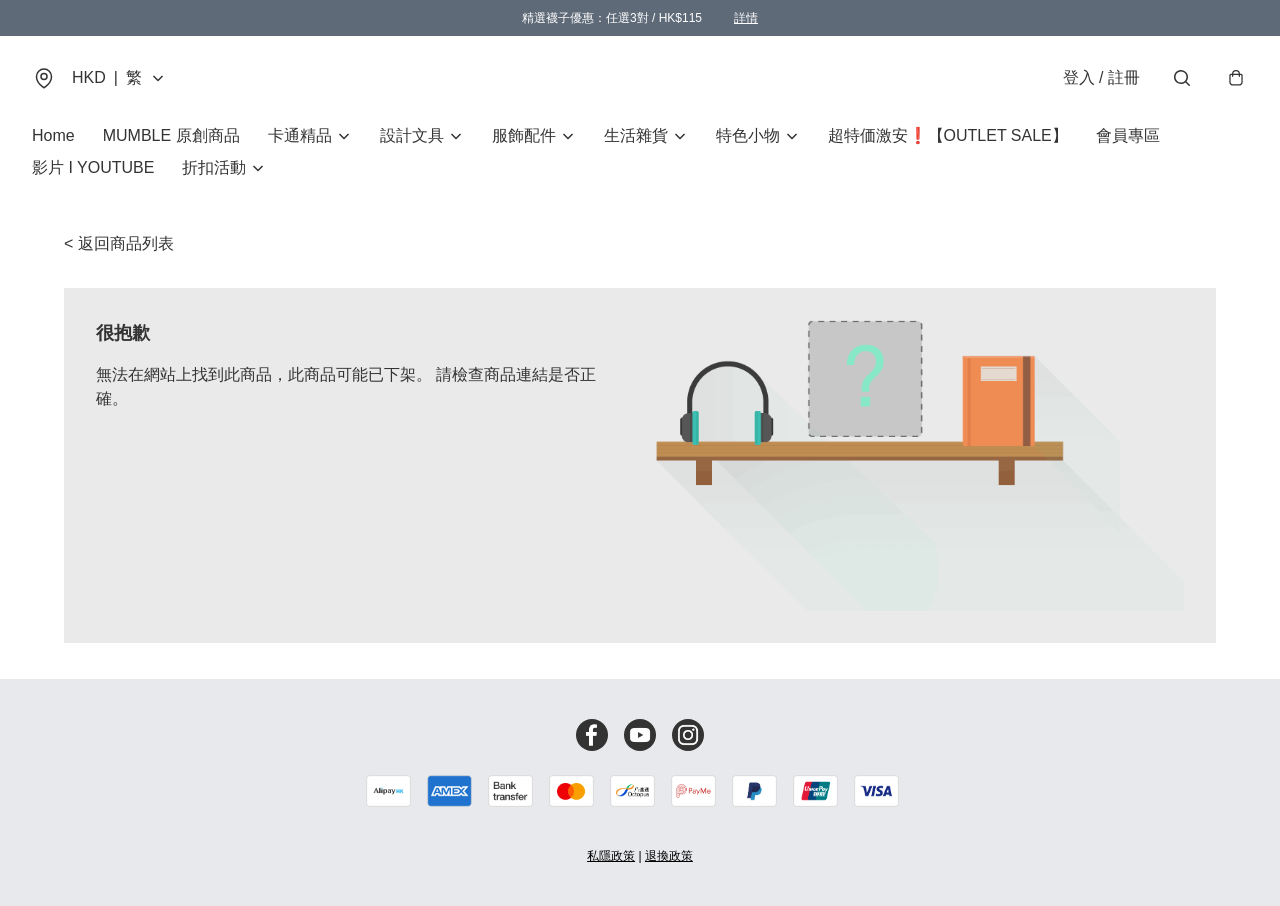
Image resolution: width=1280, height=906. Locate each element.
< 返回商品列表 (119, 243)
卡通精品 (300, 135)
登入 (1101, 77)
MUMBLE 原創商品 (171, 135)
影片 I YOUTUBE (93, 167)
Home (53, 135)
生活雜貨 (636, 135)
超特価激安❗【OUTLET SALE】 (948, 135)
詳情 (746, 18)
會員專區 (1128, 135)
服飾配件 (524, 135)
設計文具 (412, 135)
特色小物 (748, 135)
